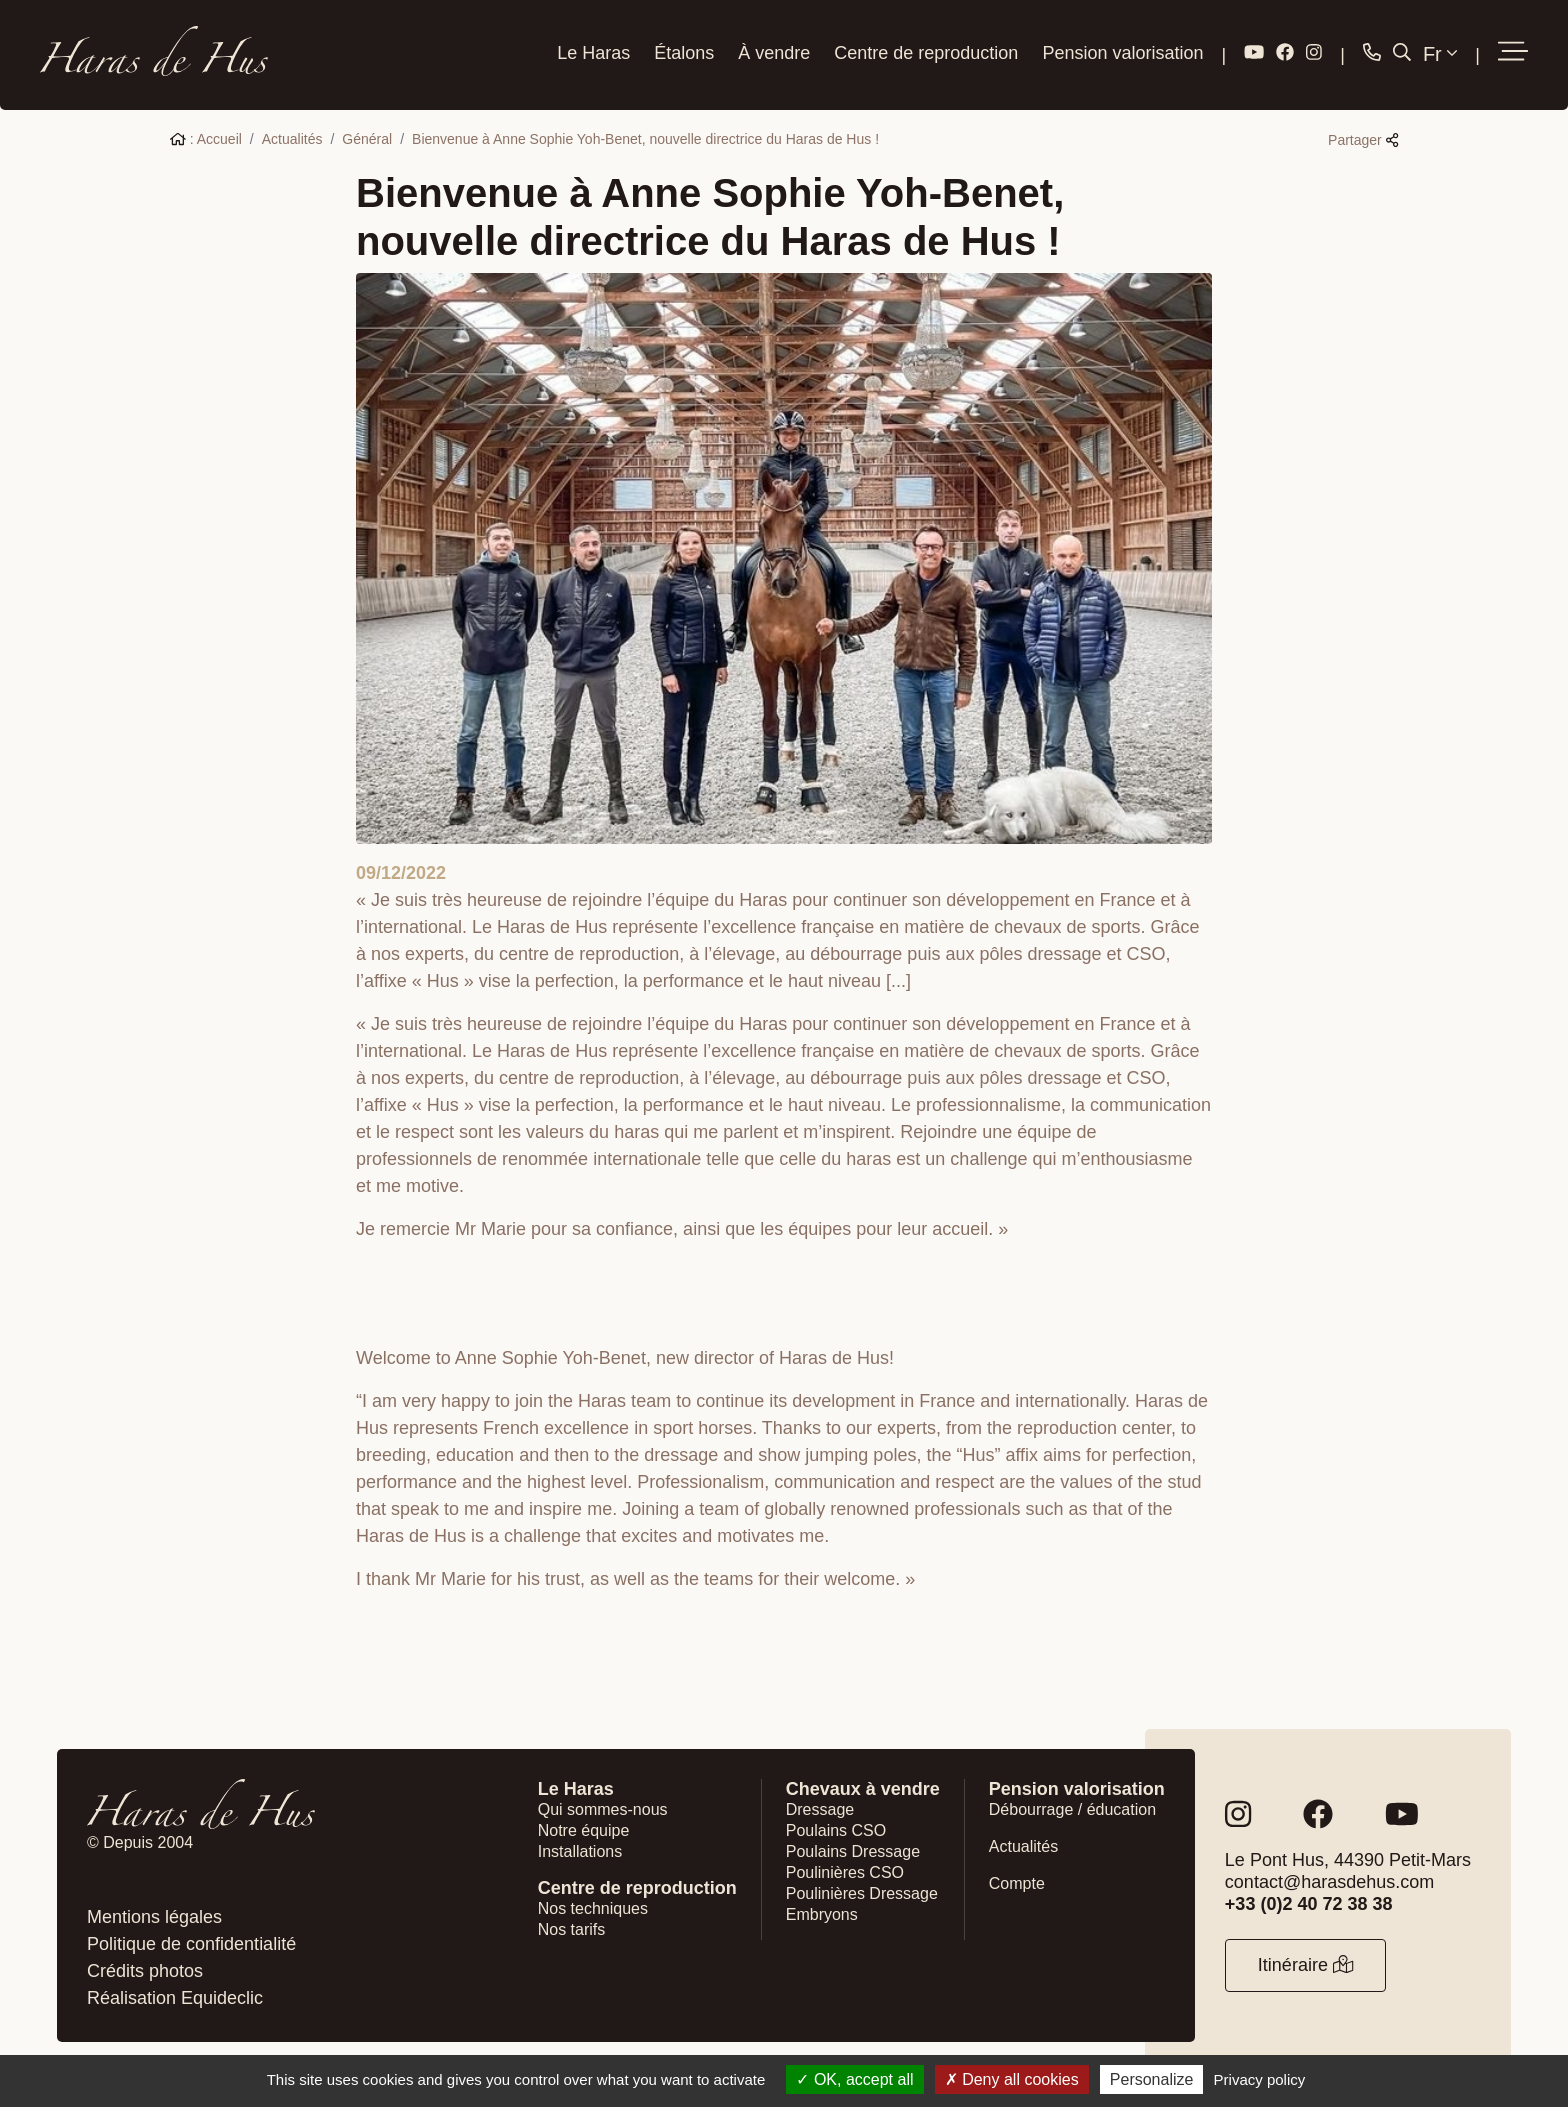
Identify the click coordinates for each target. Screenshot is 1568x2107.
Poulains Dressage (853, 1851)
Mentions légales (154, 1917)
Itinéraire (1305, 1965)
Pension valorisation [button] (1122, 53)
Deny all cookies (1012, 2079)
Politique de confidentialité (191, 1944)
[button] (1513, 53)
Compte (1017, 1883)
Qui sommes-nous (603, 1809)
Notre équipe (584, 1830)
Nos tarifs (572, 1929)
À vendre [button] (774, 53)
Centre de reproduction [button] (926, 53)
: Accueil (206, 139)
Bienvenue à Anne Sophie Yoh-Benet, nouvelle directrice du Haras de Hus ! (645, 139)
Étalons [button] (684, 53)
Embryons (822, 1914)
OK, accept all (854, 2079)
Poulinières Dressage (862, 1893)
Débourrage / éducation (1072, 1809)
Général (367, 139)
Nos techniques (593, 1908)
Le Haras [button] (593, 53)
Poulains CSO (836, 1830)
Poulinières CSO (845, 1872)
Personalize (1152, 2079)
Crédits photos (145, 1971)
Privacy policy (1260, 2079)
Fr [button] (1440, 54)
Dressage (820, 1809)
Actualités (292, 139)
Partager (1363, 140)
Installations (580, 1851)
